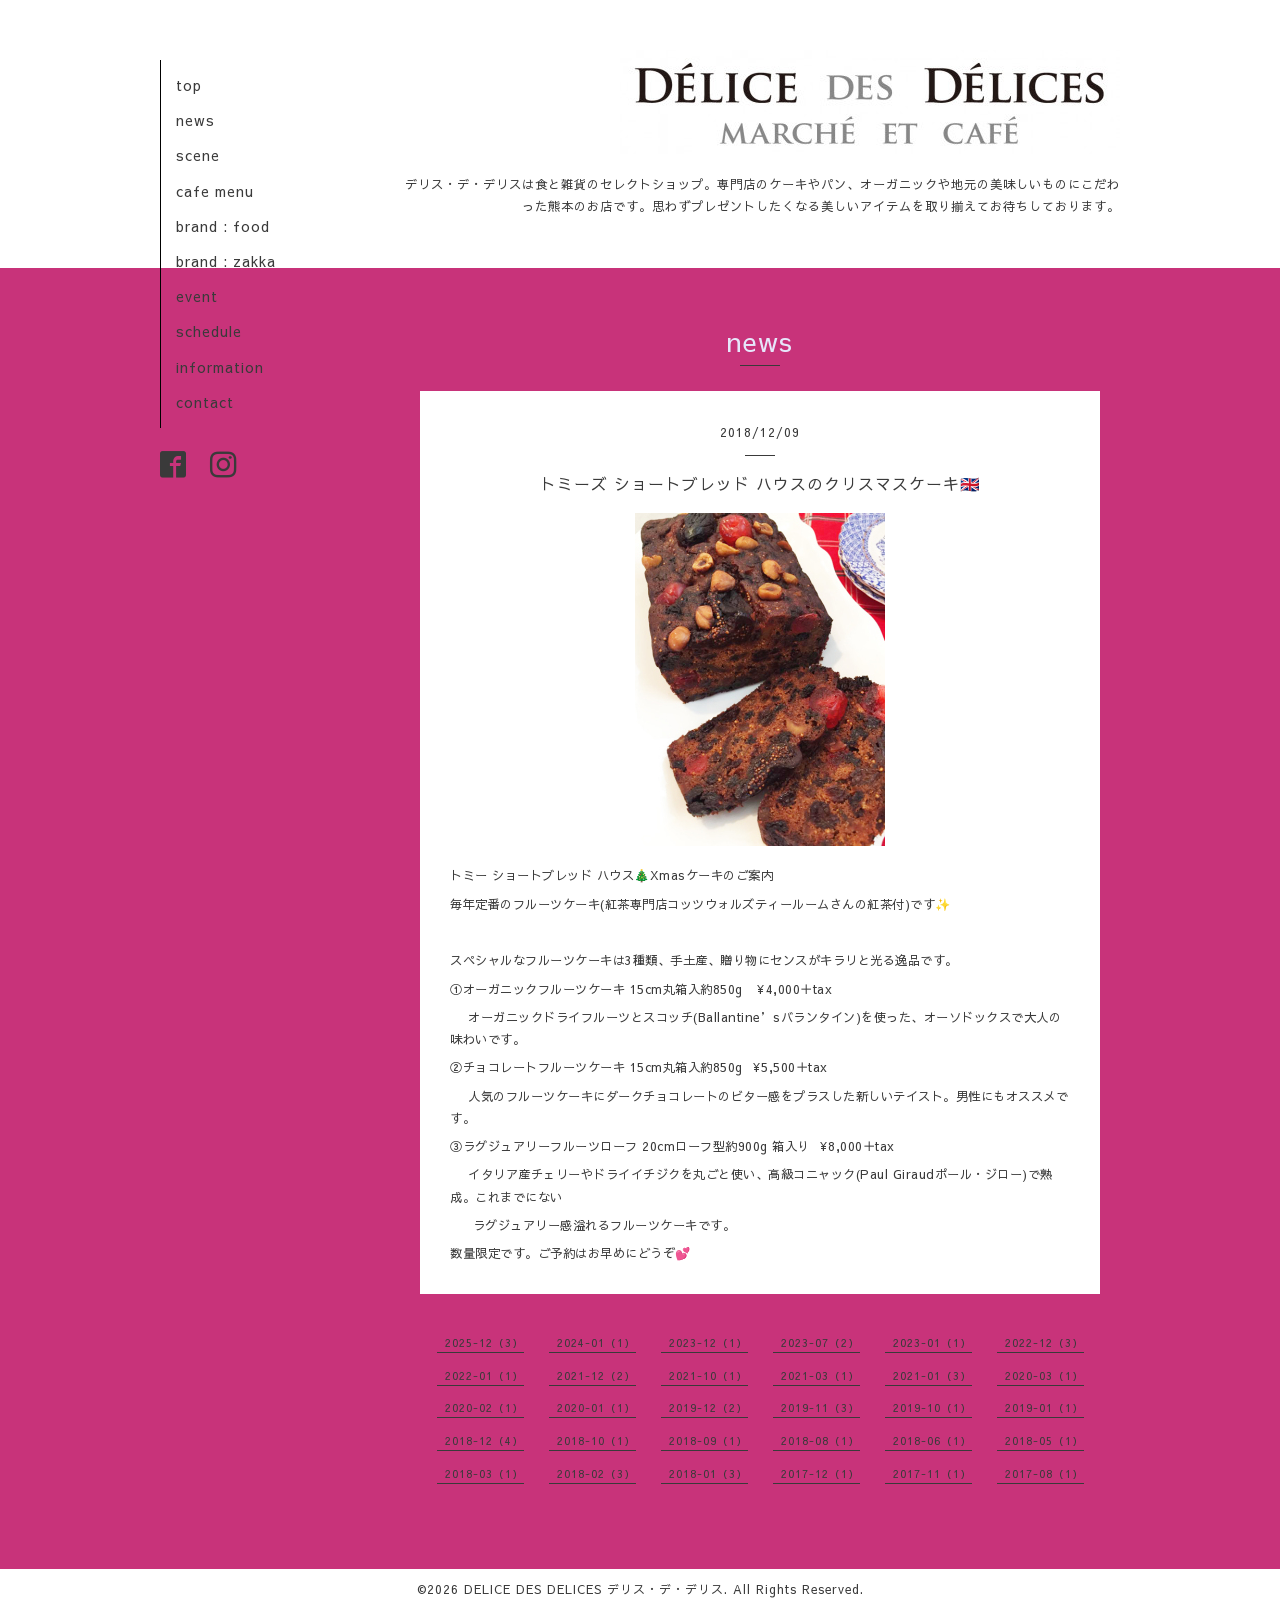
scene (198, 155)
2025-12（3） (484, 1342)
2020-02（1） (484, 1407)
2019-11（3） (820, 1407)
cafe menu (215, 191)
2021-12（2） (596, 1375)
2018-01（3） (708, 1473)
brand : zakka (226, 261)
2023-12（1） (708, 1342)
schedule (209, 331)
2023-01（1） (932, 1342)
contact (205, 402)
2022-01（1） (484, 1375)
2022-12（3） (1044, 1342)
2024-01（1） (596, 1342)
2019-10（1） (932, 1407)
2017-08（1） (1044, 1473)
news (195, 120)
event (197, 296)
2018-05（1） (1044, 1440)
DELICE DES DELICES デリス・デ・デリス (594, 1589)
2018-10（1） (596, 1440)
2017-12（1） (820, 1473)
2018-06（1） (932, 1440)
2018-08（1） (820, 1440)
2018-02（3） (596, 1473)
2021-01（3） (932, 1375)
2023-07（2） (820, 1342)
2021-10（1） (708, 1375)
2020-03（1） (1044, 1375)
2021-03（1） (820, 1375)
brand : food (223, 226)
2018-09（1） (708, 1440)
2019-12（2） (708, 1407)
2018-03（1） (484, 1473)
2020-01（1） (596, 1407)
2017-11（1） (932, 1473)
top (189, 85)
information (220, 367)
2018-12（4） (484, 1440)
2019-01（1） (1044, 1407)
